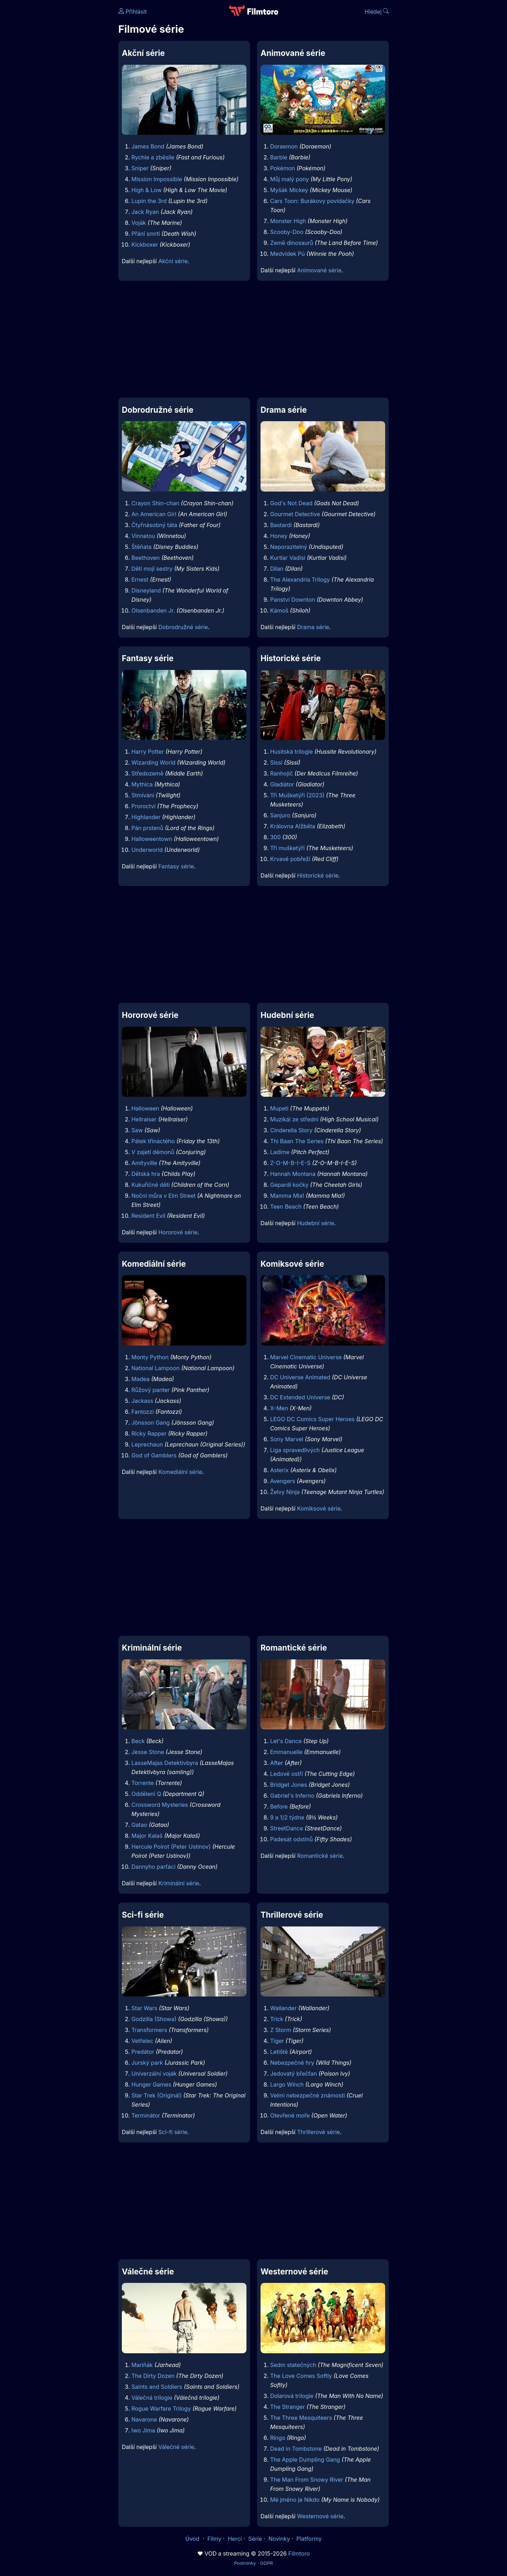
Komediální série (180, 1471)
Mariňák (142, 2364)
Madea (140, 1378)
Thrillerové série (318, 2131)
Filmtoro (299, 2553)
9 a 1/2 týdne (287, 1817)
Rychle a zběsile (152, 157)
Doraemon (284, 146)
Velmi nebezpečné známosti (307, 2095)
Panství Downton (292, 599)
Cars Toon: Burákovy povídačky (312, 200)
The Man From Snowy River (306, 2479)
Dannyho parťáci (153, 1866)
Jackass (142, 1400)
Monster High (288, 220)
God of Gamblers (153, 1455)
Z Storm (280, 2029)
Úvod (193, 2538)
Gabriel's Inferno (292, 1795)
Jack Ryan (145, 211)
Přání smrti (145, 233)
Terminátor (145, 2115)
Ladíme (279, 1152)
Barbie (278, 157)
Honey (278, 535)
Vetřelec (142, 2040)
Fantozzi (142, 1411)
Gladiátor (282, 784)
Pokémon (282, 168)
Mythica (142, 784)
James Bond (147, 146)
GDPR (266, 2563)
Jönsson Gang (150, 1422)
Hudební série (315, 1223)
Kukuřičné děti (150, 1184)
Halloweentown (151, 838)
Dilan (276, 568)
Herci (235, 2538)
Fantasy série (176, 866)
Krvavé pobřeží (290, 858)
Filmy (214, 2538)
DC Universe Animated (300, 1377)
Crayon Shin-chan (155, 503)
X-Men (279, 1408)
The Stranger (287, 2406)
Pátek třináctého (153, 1141)
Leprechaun (147, 1444)
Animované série (319, 270)
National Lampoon (155, 1368)
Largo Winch (286, 2084)
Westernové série (320, 2516)
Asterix (279, 1470)
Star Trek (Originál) (156, 2095)
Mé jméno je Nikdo (295, 2499)
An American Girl (153, 514)
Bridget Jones (288, 1784)
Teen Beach (285, 1206)
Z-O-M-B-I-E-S (290, 1162)
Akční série (173, 261)
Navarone (144, 2419)
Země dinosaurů (291, 242)
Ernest (139, 579)
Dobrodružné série (183, 627)
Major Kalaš (146, 1835)
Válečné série (176, 2446)
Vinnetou (143, 535)
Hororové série (178, 1232)
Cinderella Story (291, 1130)
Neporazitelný (288, 546)
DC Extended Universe (300, 1397)
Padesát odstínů (291, 1839)
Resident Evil (148, 1215)
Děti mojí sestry (152, 568)
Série (255, 2538)
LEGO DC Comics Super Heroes (312, 1419)
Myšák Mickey (289, 190)
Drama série (313, 627)
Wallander (283, 2008)
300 (275, 837)
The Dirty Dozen (153, 2375)
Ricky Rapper (149, 1433)
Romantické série (320, 1855)
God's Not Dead (291, 503)
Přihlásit (132, 11)
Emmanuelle (286, 1751)
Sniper (140, 168)
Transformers (149, 2029)
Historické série (317, 875)
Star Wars (144, 2008)
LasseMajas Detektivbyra (164, 1762)
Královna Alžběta (292, 826)
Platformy (309, 2538)
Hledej (376, 11)
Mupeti (279, 1108)
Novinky (279, 2538)
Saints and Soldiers (156, 2386)
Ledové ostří (286, 1773)
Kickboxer (144, 244)
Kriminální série (178, 1883)
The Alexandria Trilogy (300, 579)
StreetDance (286, 1828)
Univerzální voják (154, 2073)
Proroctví (143, 806)
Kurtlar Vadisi (287, 557)
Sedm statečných (293, 2364)
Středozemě (147, 773)
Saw (137, 1130)
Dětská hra (145, 1173)
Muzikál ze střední (294, 1119)
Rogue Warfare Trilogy (161, 2408)
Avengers (282, 1481)
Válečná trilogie (151, 2397)
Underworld (147, 849)
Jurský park (147, 2062)
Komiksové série (319, 1508)
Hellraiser (144, 1119)
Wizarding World (153, 762)
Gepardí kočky (289, 1184)
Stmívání (142, 795)
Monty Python (150, 1357)
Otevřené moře (289, 2115)
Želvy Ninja (285, 1491)
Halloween (145, 1108)
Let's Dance (286, 1741)
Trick (276, 2019)
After (276, 1762)
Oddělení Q (146, 1793)
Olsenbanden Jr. (153, 610)
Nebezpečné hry (292, 2062)
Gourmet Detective (295, 514)
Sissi (276, 762)
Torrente (142, 1782)
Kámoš (279, 610)
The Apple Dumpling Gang (305, 2459)
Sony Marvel (286, 1439)
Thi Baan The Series (297, 1141)
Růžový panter (150, 1389)
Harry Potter (147, 751)
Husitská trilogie (291, 751)
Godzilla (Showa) (153, 2019)
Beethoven (145, 557)
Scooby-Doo (286, 231)
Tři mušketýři (287, 848)
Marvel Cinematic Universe (306, 1357)
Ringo (277, 2437)
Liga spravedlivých (295, 1450)
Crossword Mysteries (159, 1804)
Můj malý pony (289, 179)
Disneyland (146, 590)
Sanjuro (280, 815)
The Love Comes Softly (301, 2375)
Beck (138, 1741)
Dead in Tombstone (296, 2448)
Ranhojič (281, 773)
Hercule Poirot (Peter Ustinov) (171, 1846)
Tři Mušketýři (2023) (297, 795)
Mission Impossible (156, 179)
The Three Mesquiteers (301, 2417)
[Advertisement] (67, 108)
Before (279, 1806)
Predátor (142, 2051)
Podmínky (245, 2563)
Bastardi (281, 525)
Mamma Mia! (287, 1195)
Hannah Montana (292, 1173)
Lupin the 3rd (149, 200)
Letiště (279, 2051)
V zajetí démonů (152, 1152)
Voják (138, 222)
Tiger (277, 2040)
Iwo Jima (143, 2430)
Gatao (139, 1824)
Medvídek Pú (287, 253)
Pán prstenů (147, 827)
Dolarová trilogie (291, 2395)
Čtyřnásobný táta (154, 525)
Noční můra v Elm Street (163, 1195)
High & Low (146, 190)
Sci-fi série (172, 2131)
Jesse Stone (147, 1751)
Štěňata (141, 546)
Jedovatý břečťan (293, 2073)
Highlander (146, 817)
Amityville (144, 1162)
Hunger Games (151, 2084)
